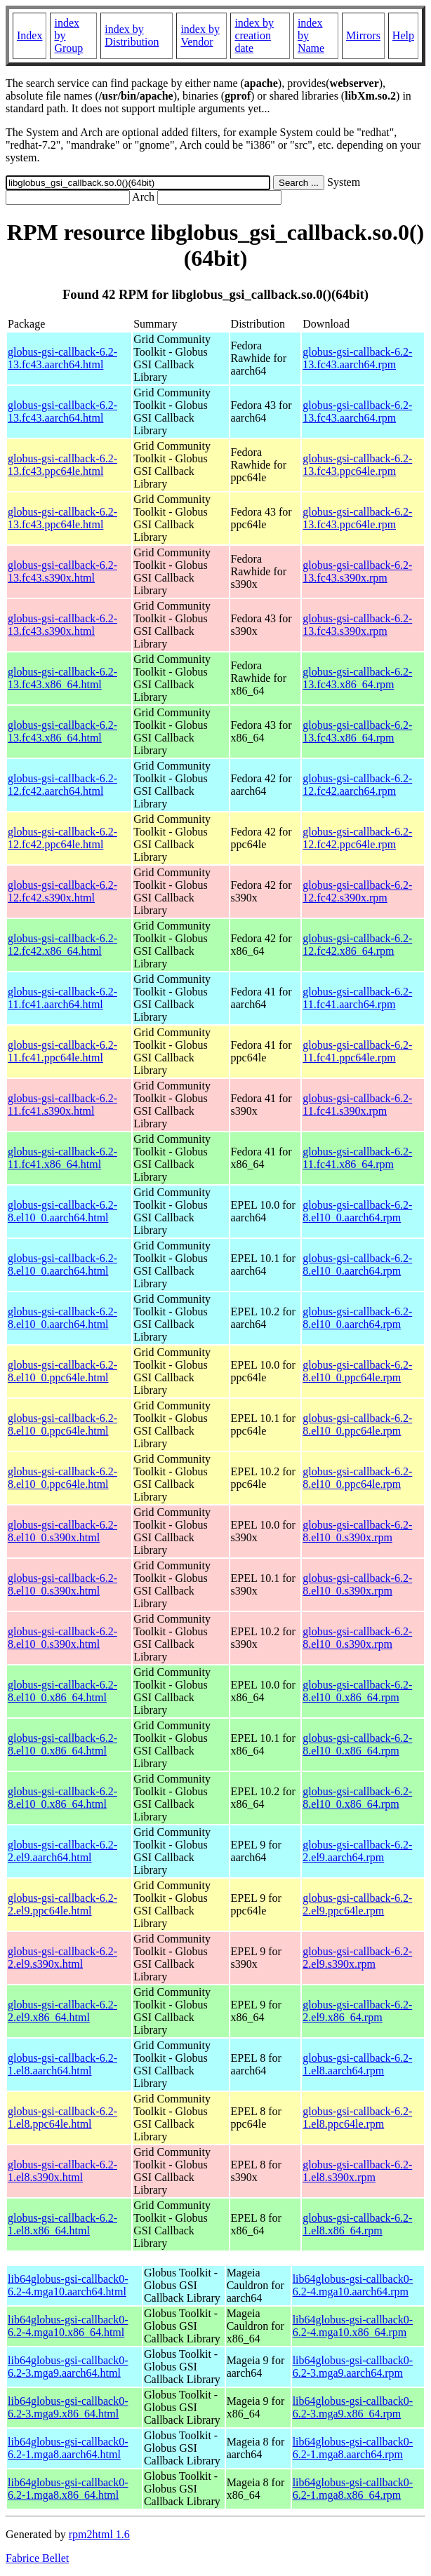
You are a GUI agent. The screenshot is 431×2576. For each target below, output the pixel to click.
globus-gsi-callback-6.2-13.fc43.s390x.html (62, 571)
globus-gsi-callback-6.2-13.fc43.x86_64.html (62, 678)
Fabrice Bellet (37, 2558)
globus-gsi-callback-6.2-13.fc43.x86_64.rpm (357, 678)
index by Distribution (132, 35)
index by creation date (254, 35)
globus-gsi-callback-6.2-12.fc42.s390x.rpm (357, 891)
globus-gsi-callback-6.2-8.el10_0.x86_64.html (62, 1691)
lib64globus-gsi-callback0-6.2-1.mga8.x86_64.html (68, 2488)
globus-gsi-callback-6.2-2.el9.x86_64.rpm (357, 2011)
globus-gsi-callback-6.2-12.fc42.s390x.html (62, 891)
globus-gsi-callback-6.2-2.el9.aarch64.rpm (357, 1851)
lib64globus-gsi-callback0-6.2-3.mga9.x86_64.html (68, 2407)
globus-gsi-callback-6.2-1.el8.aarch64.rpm (357, 2064)
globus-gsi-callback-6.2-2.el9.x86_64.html (62, 2011)
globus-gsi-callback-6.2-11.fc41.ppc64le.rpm (357, 1051)
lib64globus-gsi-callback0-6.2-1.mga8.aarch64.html (68, 2448)
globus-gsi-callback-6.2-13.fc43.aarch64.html (62, 358)
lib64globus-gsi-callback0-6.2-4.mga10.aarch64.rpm (353, 2285)
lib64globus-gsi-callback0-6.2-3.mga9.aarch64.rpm (353, 2366)
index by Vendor (200, 35)
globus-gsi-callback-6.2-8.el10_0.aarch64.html (62, 1211)
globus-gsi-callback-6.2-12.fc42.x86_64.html (62, 944)
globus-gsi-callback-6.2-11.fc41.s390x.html (62, 1104)
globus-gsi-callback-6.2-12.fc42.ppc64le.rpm (357, 838)
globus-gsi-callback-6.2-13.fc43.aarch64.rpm (357, 358)
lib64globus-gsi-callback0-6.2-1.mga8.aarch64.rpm (353, 2448)
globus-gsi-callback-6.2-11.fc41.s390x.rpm (357, 1104)
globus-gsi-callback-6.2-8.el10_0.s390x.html (62, 1531)
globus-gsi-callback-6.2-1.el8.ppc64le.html (62, 2117)
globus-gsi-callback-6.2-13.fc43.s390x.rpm (357, 571)
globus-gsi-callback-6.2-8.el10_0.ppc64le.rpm (357, 1371)
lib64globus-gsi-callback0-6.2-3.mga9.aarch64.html (68, 2366)
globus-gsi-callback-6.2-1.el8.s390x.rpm (357, 2171)
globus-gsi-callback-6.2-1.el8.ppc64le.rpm (357, 2117)
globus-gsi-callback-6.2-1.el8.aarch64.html (62, 2064)
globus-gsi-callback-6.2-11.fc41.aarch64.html (62, 998)
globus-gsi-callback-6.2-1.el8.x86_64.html (62, 2224)
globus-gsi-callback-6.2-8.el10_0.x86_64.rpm (357, 1691)
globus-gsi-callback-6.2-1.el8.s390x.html (62, 2171)
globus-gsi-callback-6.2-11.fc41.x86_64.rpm (357, 1158)
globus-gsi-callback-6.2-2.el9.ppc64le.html (62, 1904)
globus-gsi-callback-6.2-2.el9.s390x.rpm (357, 1957)
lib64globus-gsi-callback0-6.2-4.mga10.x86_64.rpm (353, 2326)
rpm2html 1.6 (99, 2534)
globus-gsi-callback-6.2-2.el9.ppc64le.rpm (357, 1904)
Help (403, 35)
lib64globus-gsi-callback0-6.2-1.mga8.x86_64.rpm (353, 2488)
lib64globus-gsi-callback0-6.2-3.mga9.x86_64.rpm (353, 2407)
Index (29, 35)
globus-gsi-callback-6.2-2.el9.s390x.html (62, 1957)
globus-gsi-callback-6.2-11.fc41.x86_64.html (62, 1158)
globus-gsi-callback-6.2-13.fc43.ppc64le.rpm (357, 464)
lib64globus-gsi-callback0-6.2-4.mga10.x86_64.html (68, 2326)
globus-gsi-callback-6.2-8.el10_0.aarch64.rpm (357, 1211)
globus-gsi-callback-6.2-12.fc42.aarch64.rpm (357, 784)
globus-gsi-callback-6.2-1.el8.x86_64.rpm (357, 2224)
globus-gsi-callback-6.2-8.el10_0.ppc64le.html (62, 1371)
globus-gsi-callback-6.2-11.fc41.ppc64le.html (62, 1051)
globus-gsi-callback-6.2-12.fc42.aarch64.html (62, 784)
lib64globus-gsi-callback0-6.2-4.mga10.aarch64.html (68, 2285)
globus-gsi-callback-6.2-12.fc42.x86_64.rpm (357, 944)
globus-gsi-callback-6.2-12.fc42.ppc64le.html (62, 838)
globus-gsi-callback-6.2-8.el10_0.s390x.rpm (357, 1531)
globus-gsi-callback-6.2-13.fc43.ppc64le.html (62, 464)
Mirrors (363, 35)
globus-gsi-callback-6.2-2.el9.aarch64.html (62, 1851)
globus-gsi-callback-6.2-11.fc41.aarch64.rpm (357, 998)
